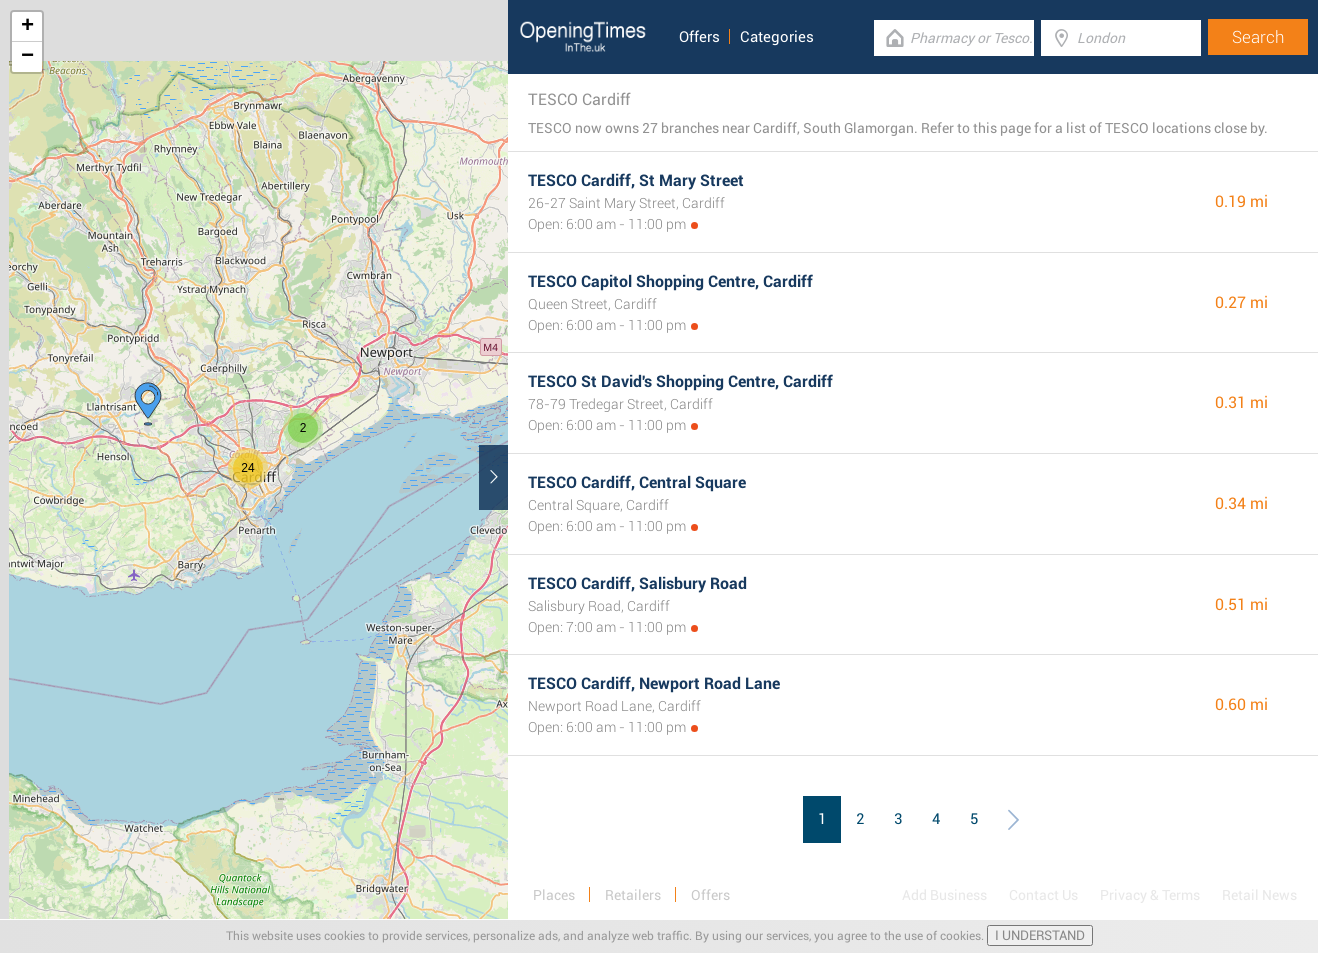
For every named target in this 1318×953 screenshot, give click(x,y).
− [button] (27, 57)
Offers (699, 37)
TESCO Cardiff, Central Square (637, 482)
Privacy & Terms (1150, 895)
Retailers (633, 895)
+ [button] (27, 27)
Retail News (1259, 895)
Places (554, 895)
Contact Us (1043, 895)
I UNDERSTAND (1040, 935)
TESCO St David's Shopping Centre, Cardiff (680, 381)
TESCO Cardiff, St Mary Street (636, 180)
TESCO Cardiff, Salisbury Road (637, 583)
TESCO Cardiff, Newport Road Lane (654, 683)
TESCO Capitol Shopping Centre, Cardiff (670, 281)
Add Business (944, 895)
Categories (777, 37)
